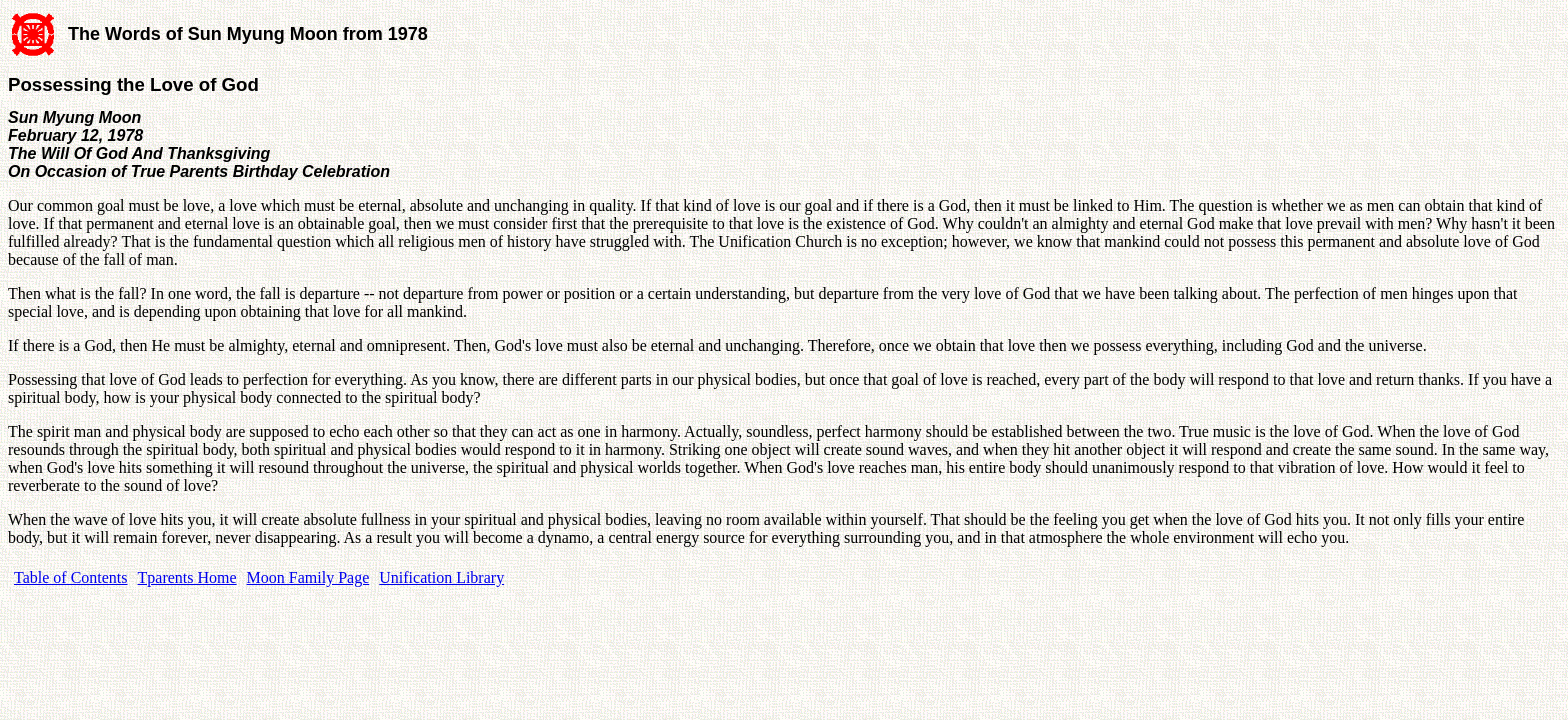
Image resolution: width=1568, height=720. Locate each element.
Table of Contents (71, 577)
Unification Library (441, 577)
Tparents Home (187, 577)
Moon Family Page (308, 577)
